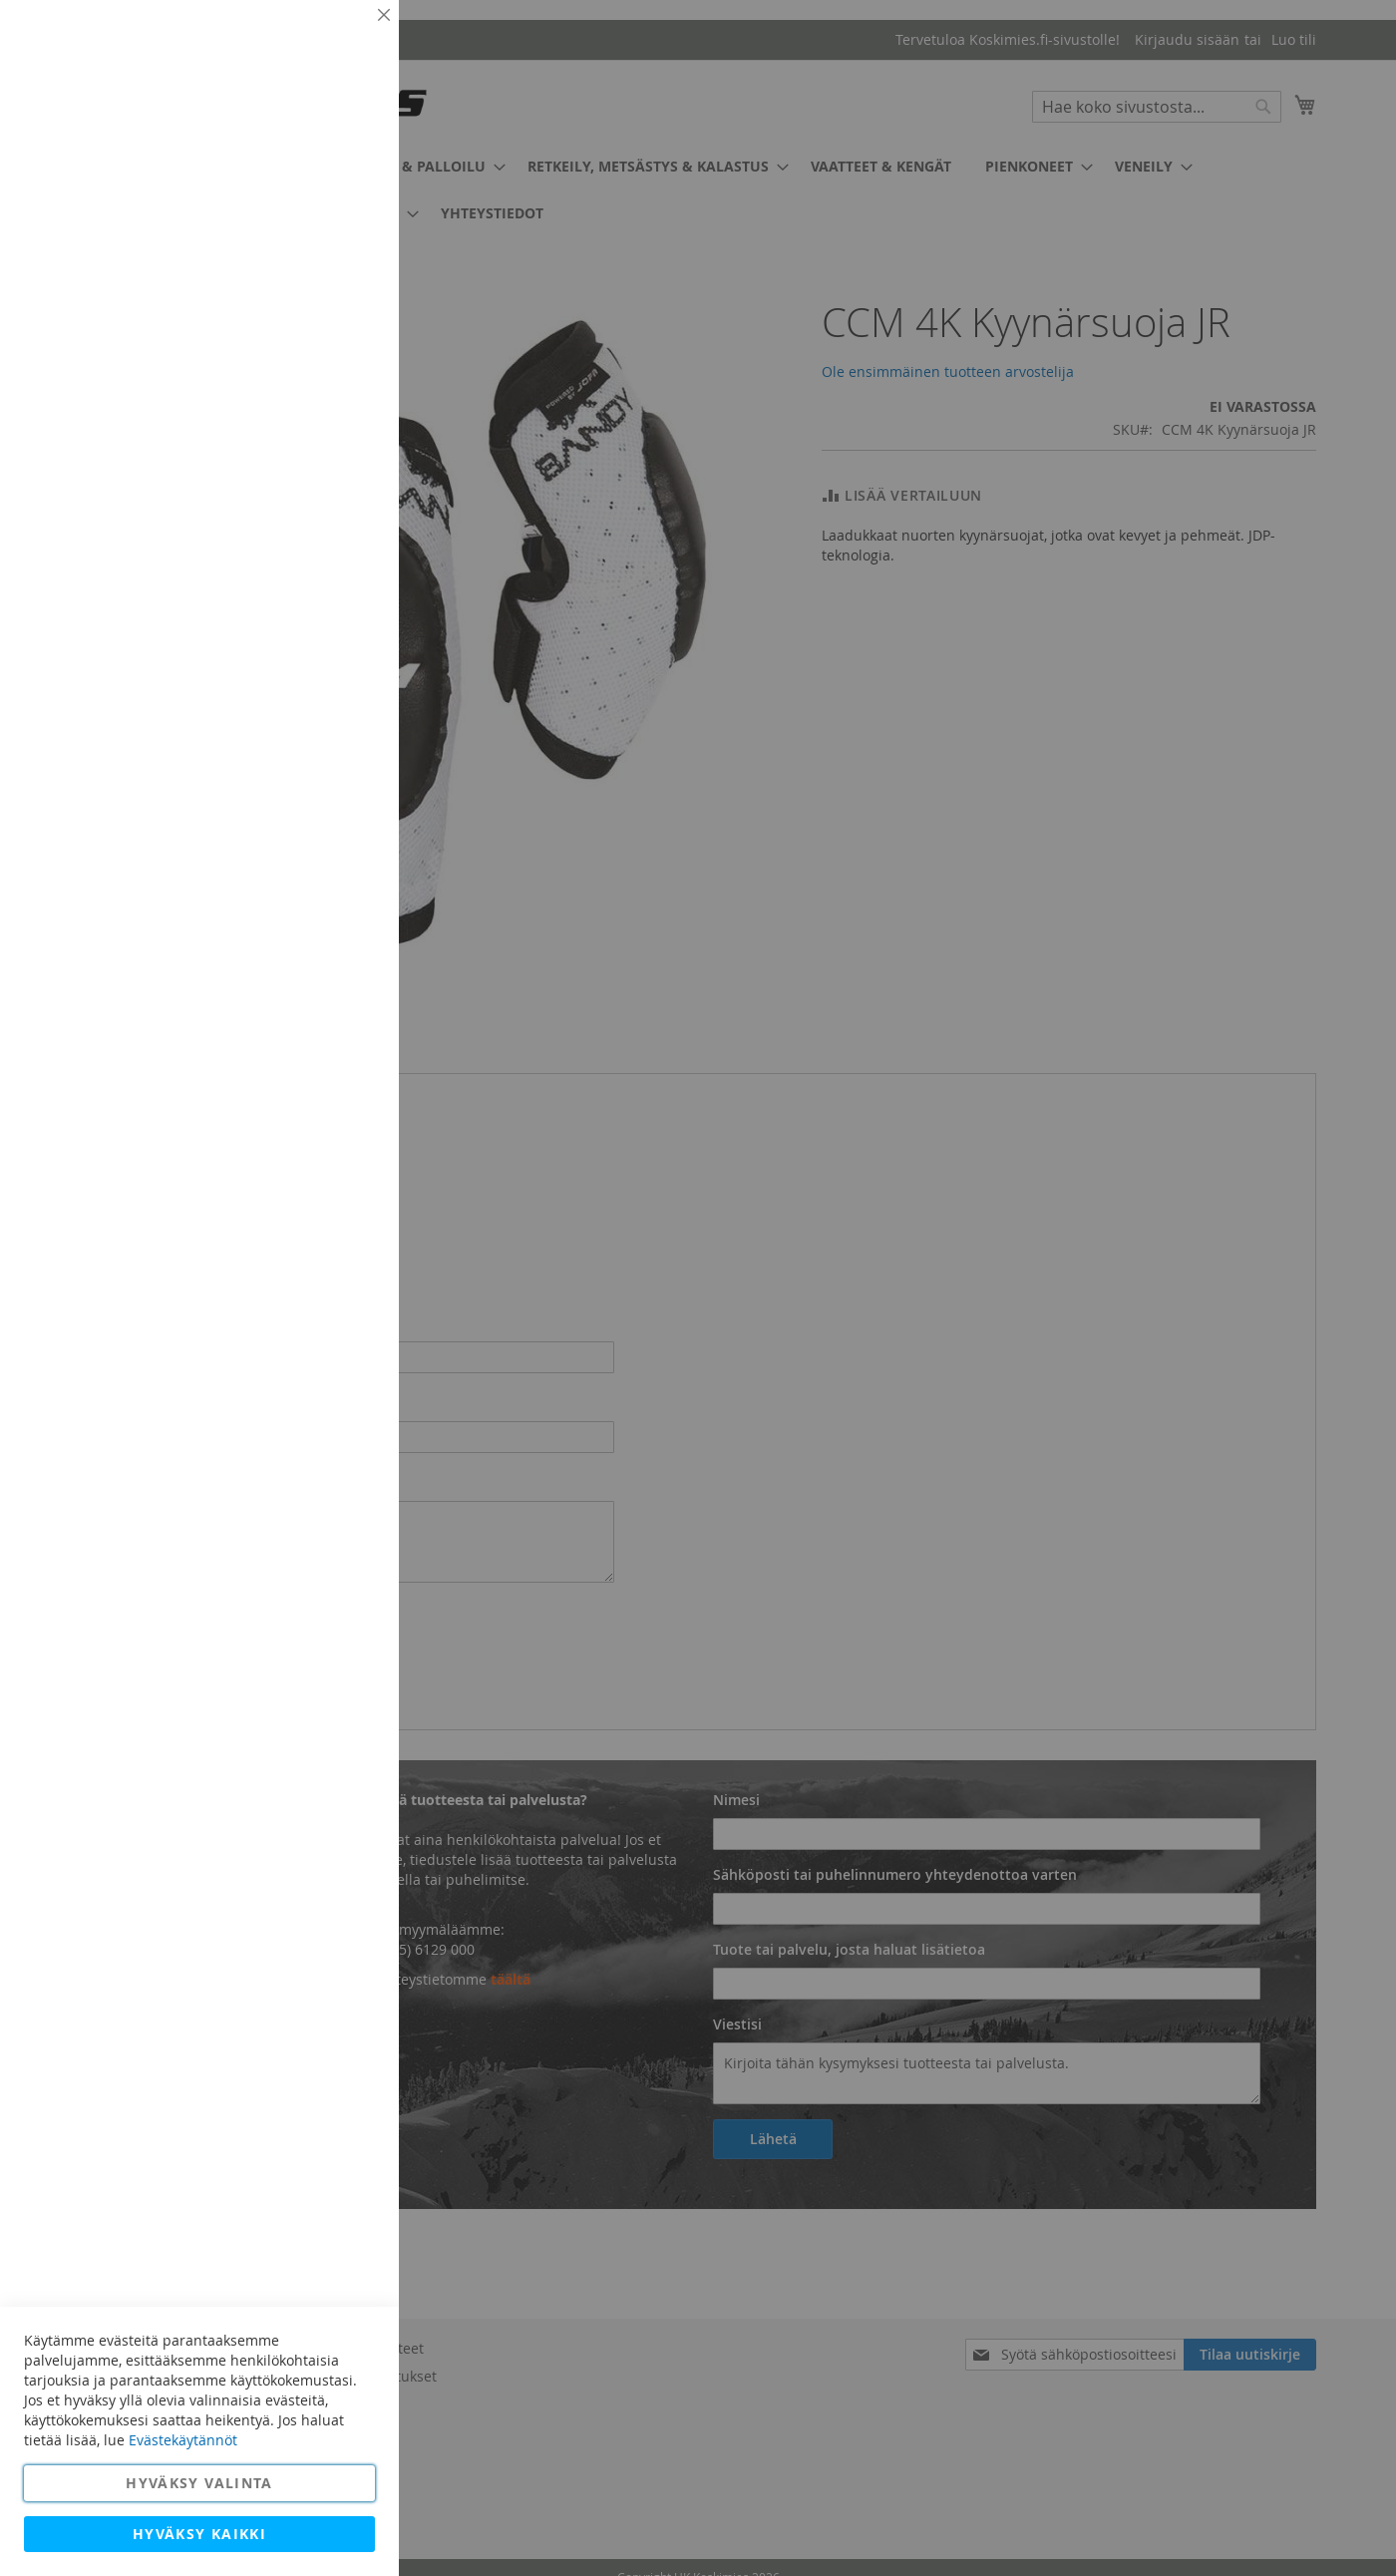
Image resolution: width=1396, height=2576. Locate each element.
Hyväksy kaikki (199, 2533)
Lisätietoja (339, 184)
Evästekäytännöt (183, 2439)
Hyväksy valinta (199, 2482)
